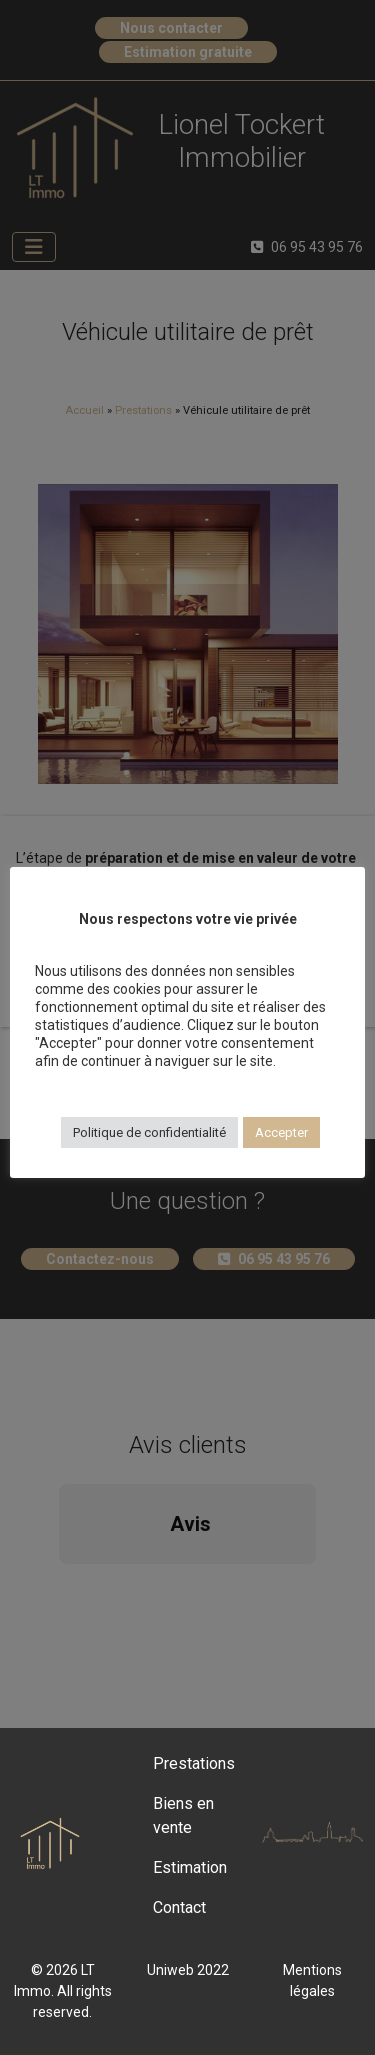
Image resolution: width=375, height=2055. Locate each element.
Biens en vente (183, 1815)
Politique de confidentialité (149, 1132)
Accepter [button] (281, 1132)
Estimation (190, 1867)
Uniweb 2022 (188, 1970)
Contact (179, 1907)
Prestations (194, 1763)
